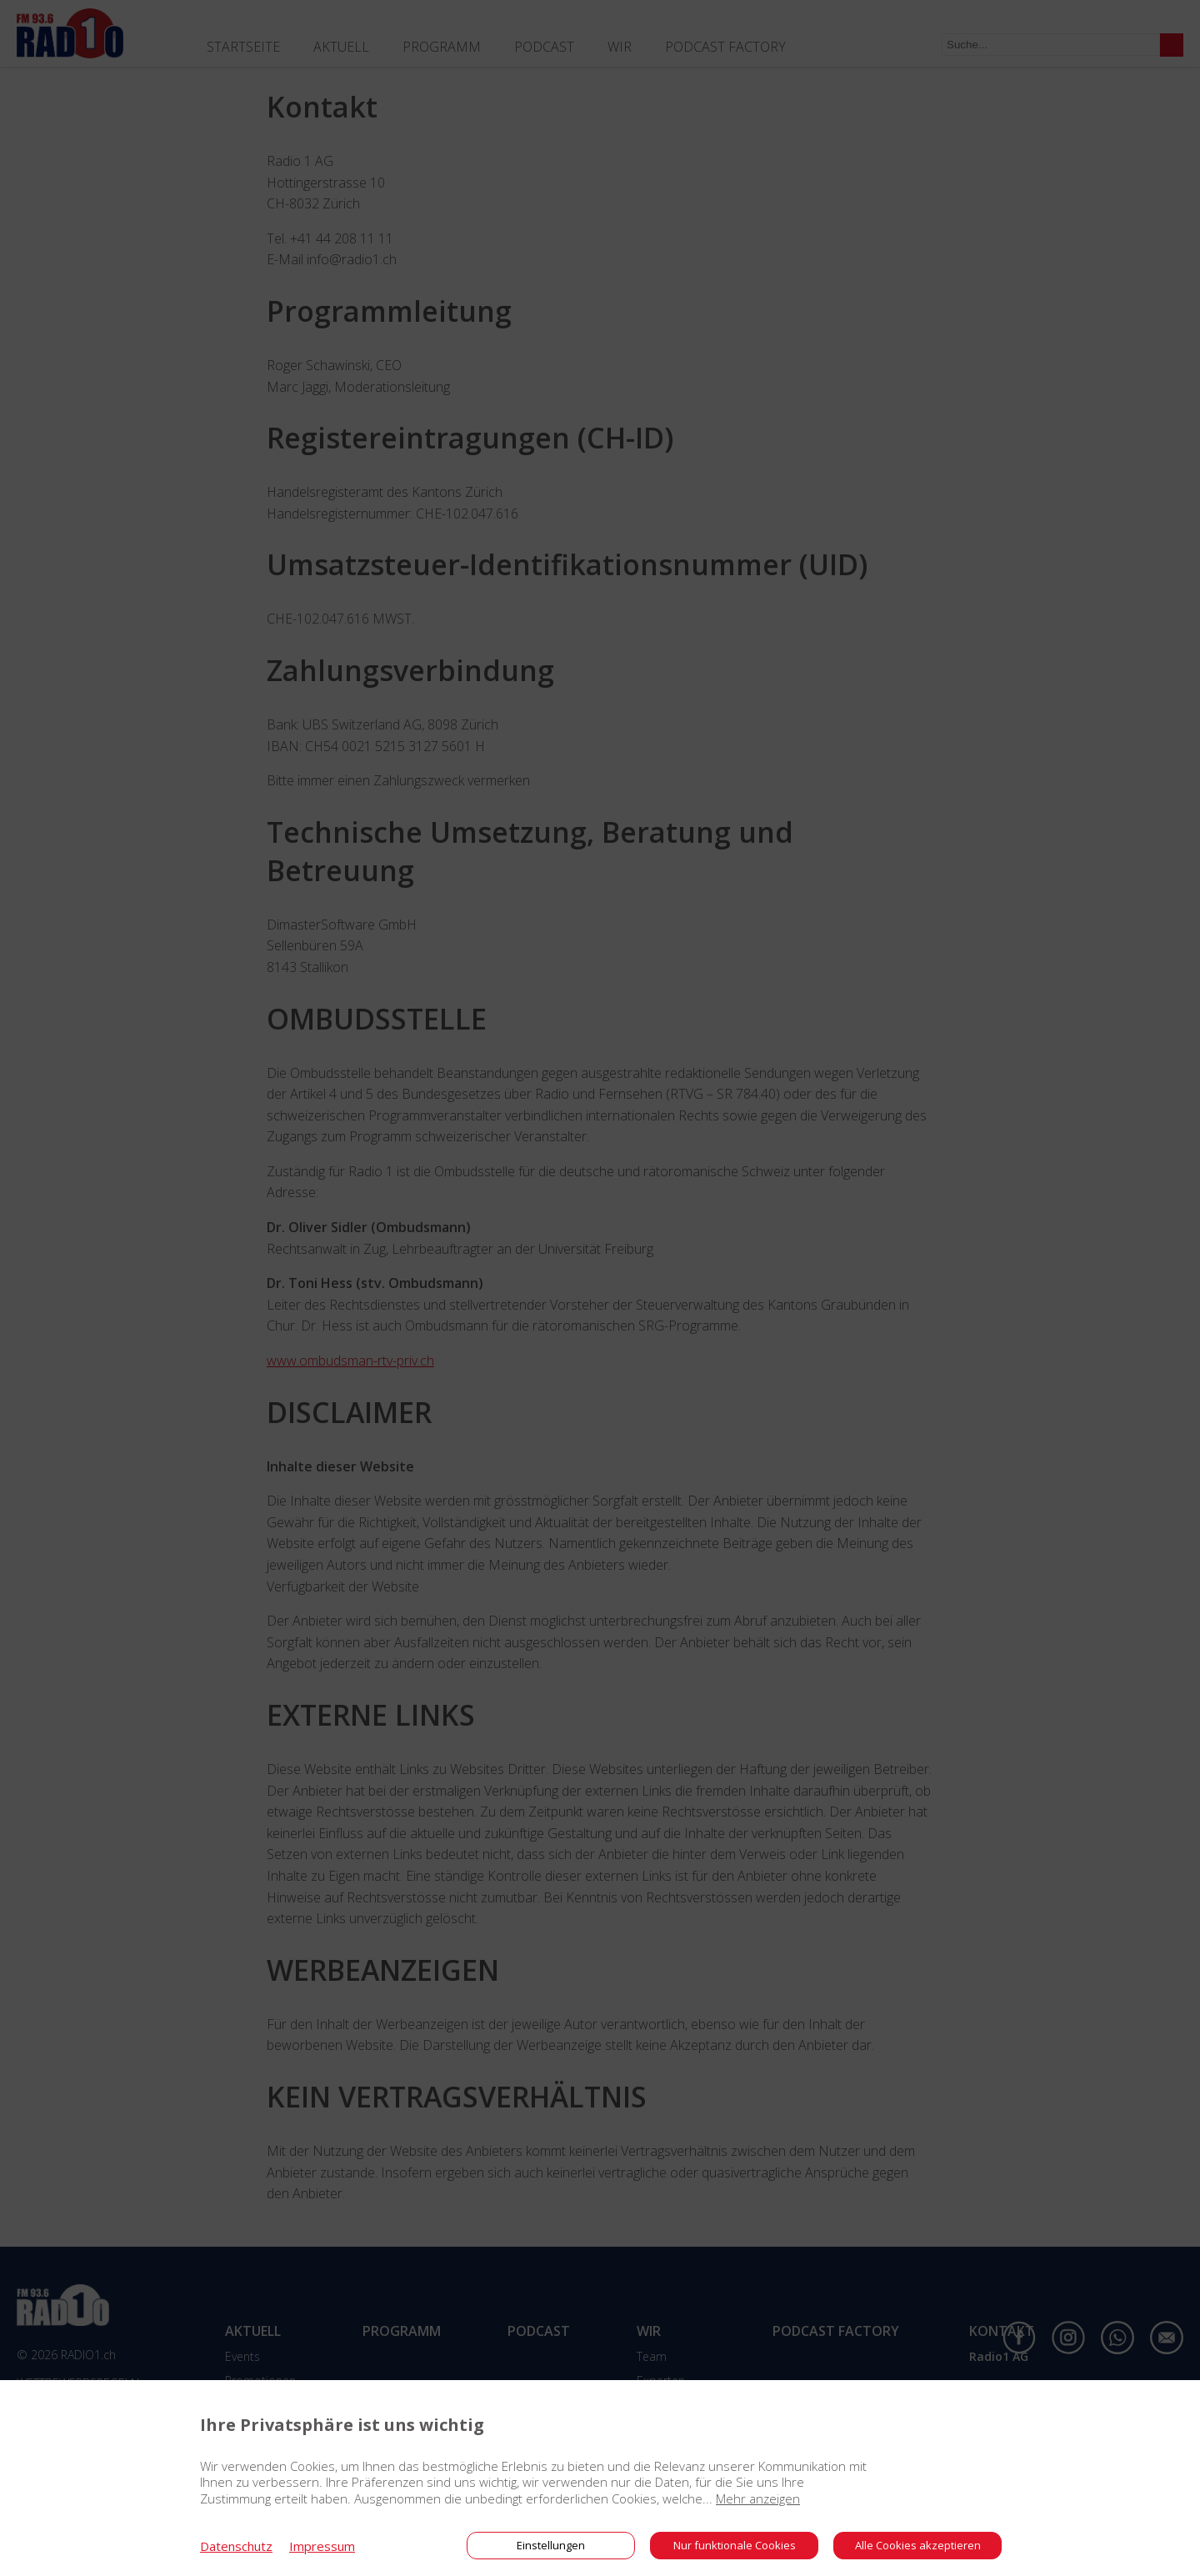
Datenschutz (236, 2546)
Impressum (322, 2546)
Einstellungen (551, 2545)
